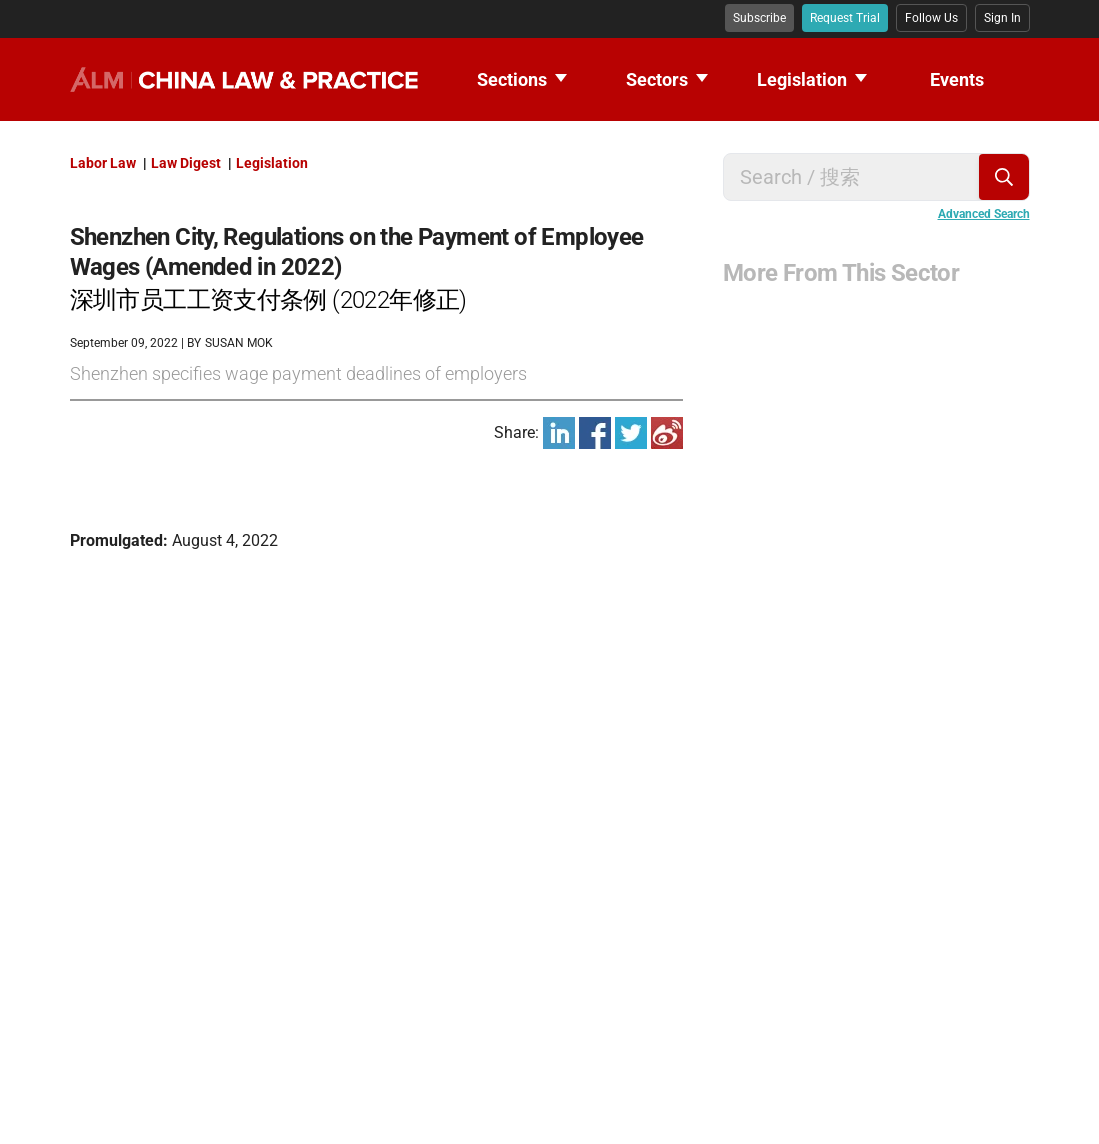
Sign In (1002, 18)
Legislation (812, 79)
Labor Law (104, 163)
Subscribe (759, 18)
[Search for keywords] (859, 177)
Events (957, 79)
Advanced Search (984, 214)
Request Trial (845, 18)
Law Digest (187, 163)
